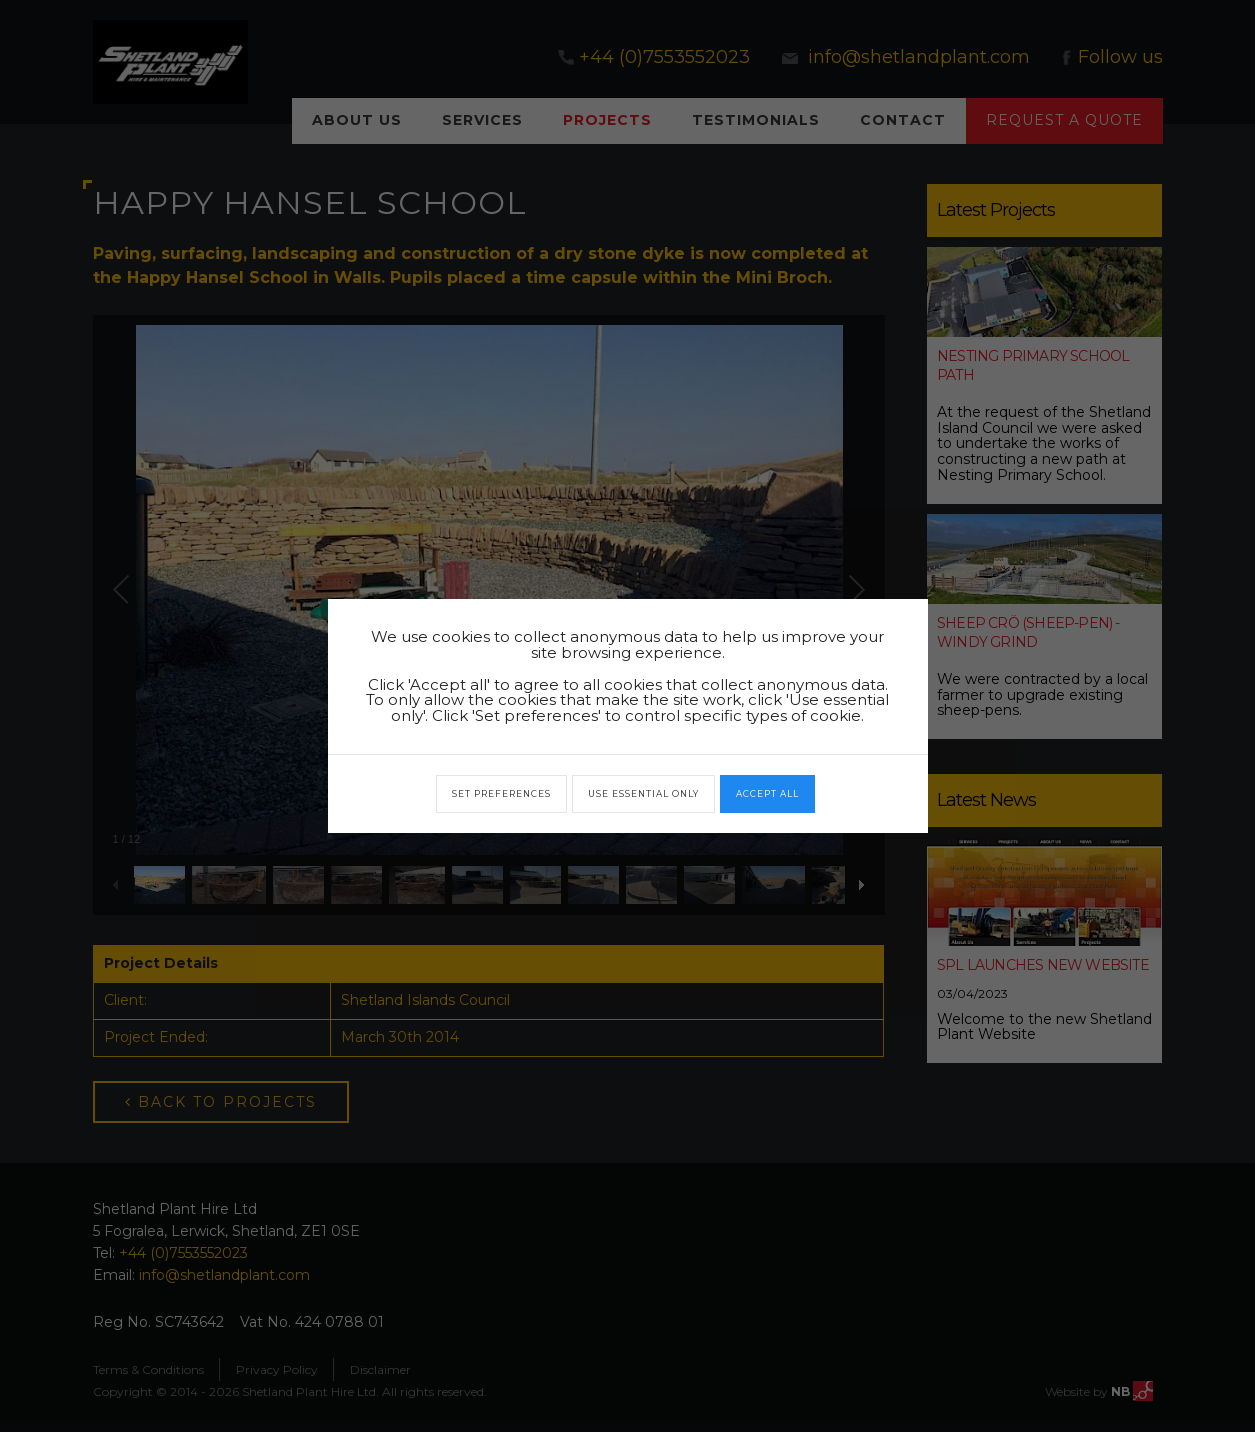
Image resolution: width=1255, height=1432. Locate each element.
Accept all (767, 794)
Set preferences (501, 794)
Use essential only (643, 794)
